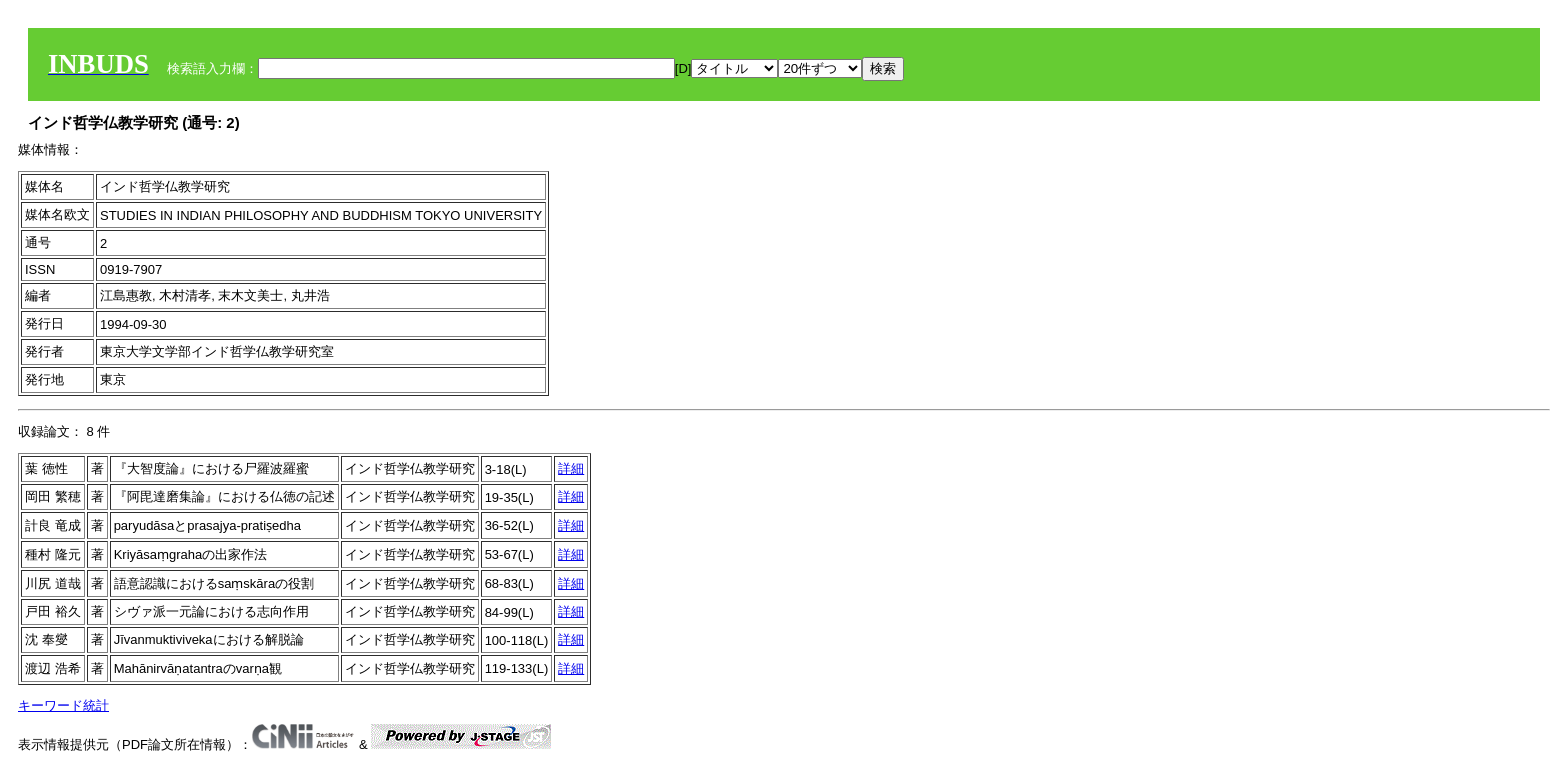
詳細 (571, 468)
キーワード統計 (63, 705)
